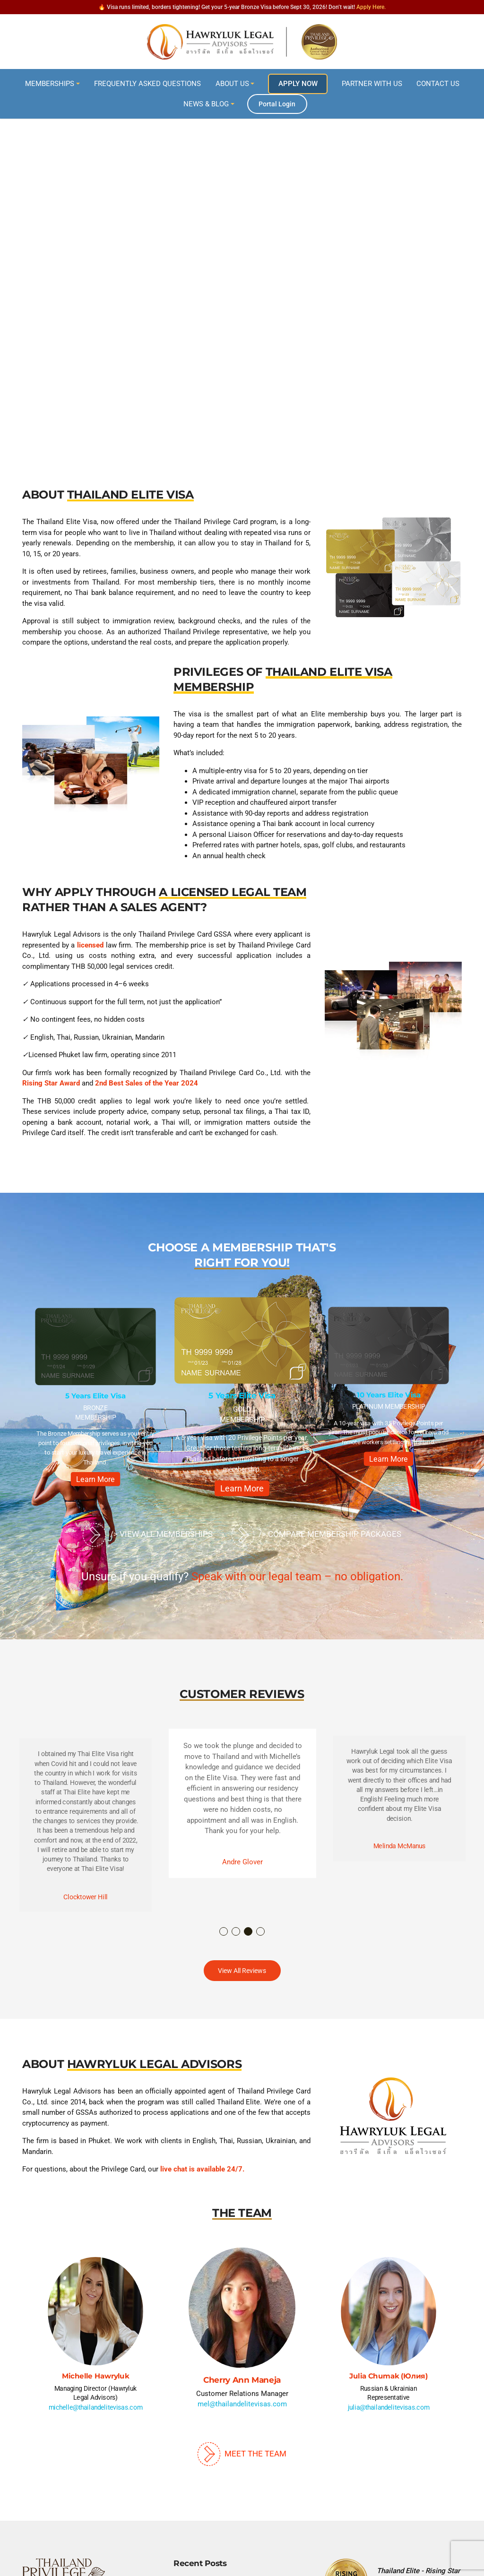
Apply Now (298, 83)
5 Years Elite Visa (95, 1396)
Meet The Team (242, 2453)
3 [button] (248, 1932)
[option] (96, 1400)
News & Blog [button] (206, 104)
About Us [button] (232, 83)
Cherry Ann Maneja (242, 2380)
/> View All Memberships (147, 1535)
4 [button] (261, 1932)
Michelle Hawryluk (96, 2376)
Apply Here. (371, 7)
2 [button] (236, 1932)
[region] (242, 269)
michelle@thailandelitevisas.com (96, 2407)
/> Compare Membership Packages (316, 1535)
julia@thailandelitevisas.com (389, 2407)
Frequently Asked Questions (147, 83)
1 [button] (224, 1932)
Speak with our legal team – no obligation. (297, 1576)
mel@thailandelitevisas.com (242, 2404)
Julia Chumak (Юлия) (388, 2376)
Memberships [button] (49, 83)
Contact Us (437, 83)
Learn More (95, 1479)
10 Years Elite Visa (389, 1394)
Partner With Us (372, 83)
